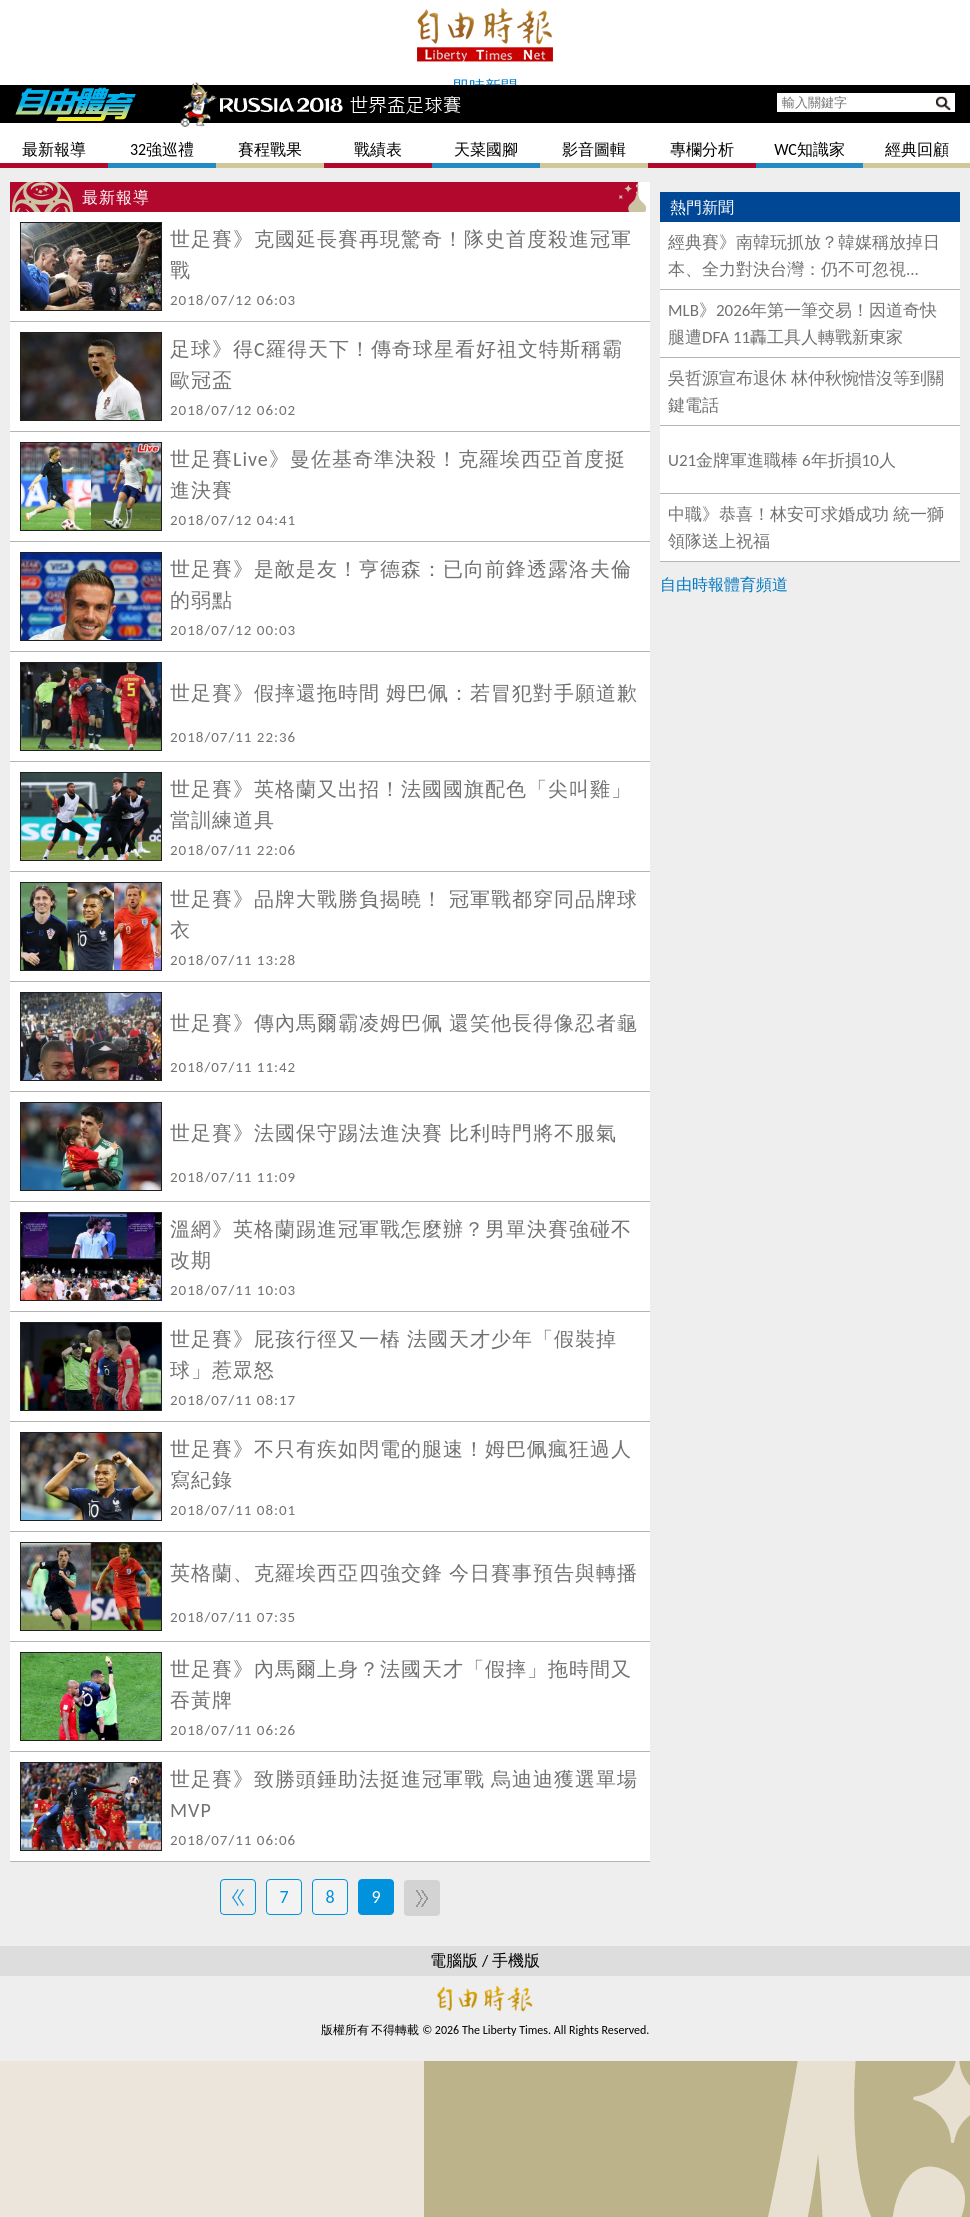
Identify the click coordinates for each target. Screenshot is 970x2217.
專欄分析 (702, 149)
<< (238, 1897)
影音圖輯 (594, 149)
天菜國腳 (486, 149)
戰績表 (378, 149)
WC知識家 (809, 149)
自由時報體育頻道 (724, 584)
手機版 (516, 1960)
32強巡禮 (162, 149)
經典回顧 (917, 149)
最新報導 (54, 149)
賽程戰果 (270, 149)
